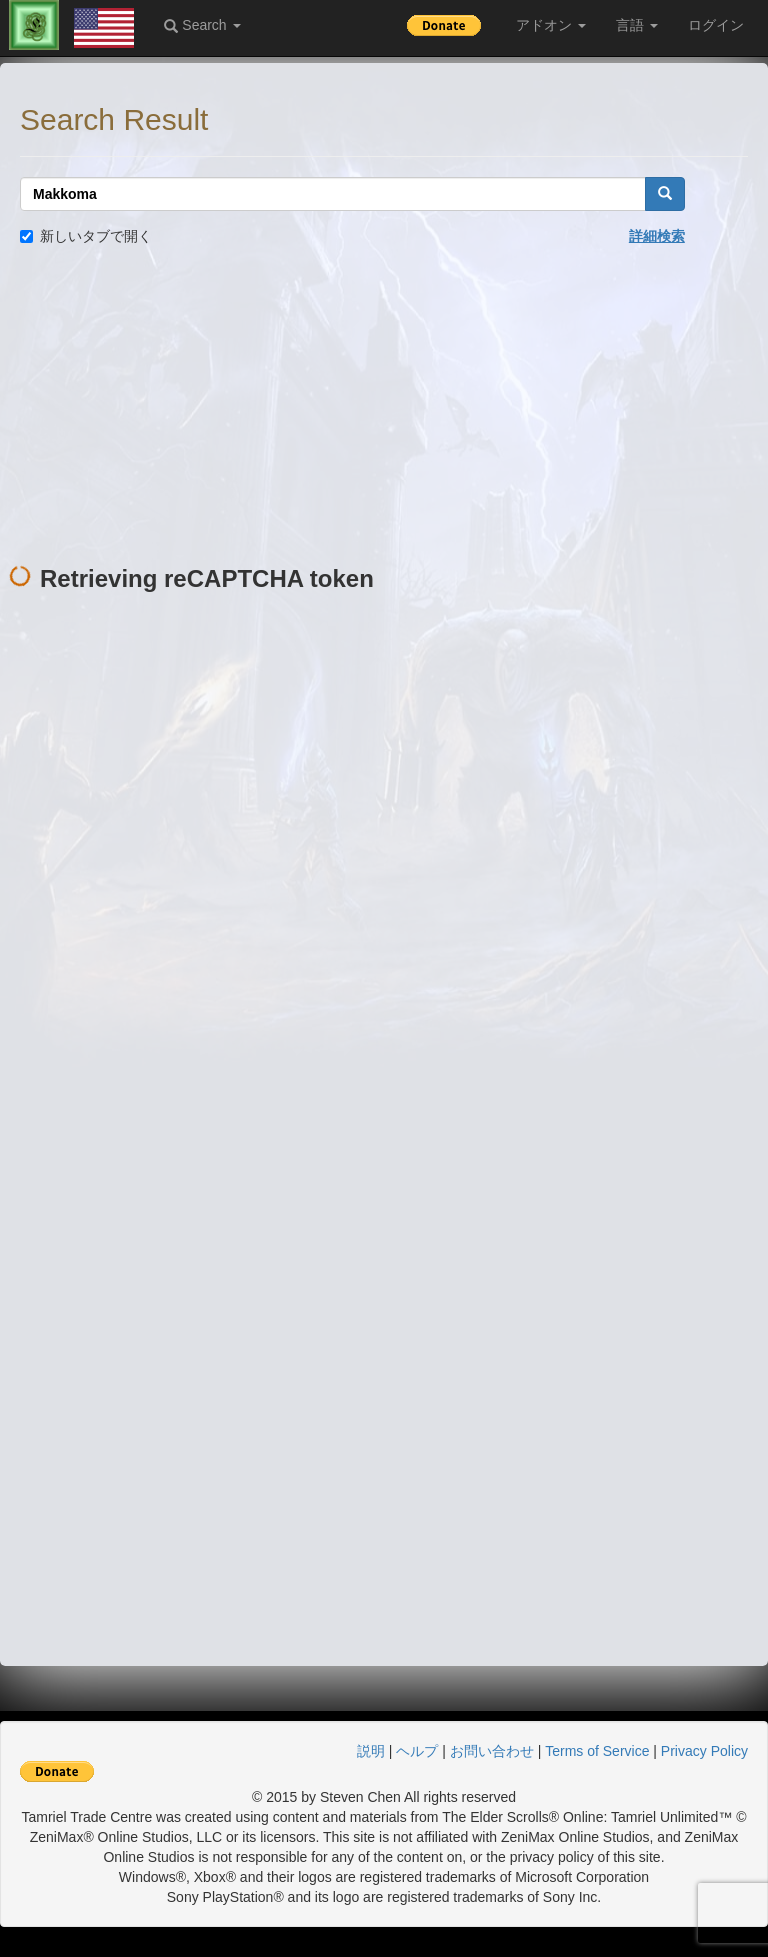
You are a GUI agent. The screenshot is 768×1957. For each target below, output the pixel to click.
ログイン (716, 25)
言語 (637, 25)
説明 (371, 1751)
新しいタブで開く (86, 236)
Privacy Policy (704, 1751)
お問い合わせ (492, 1751)
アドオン (551, 25)
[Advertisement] (384, 406)
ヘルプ (417, 1751)
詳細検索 (657, 236)
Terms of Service (597, 1751)
